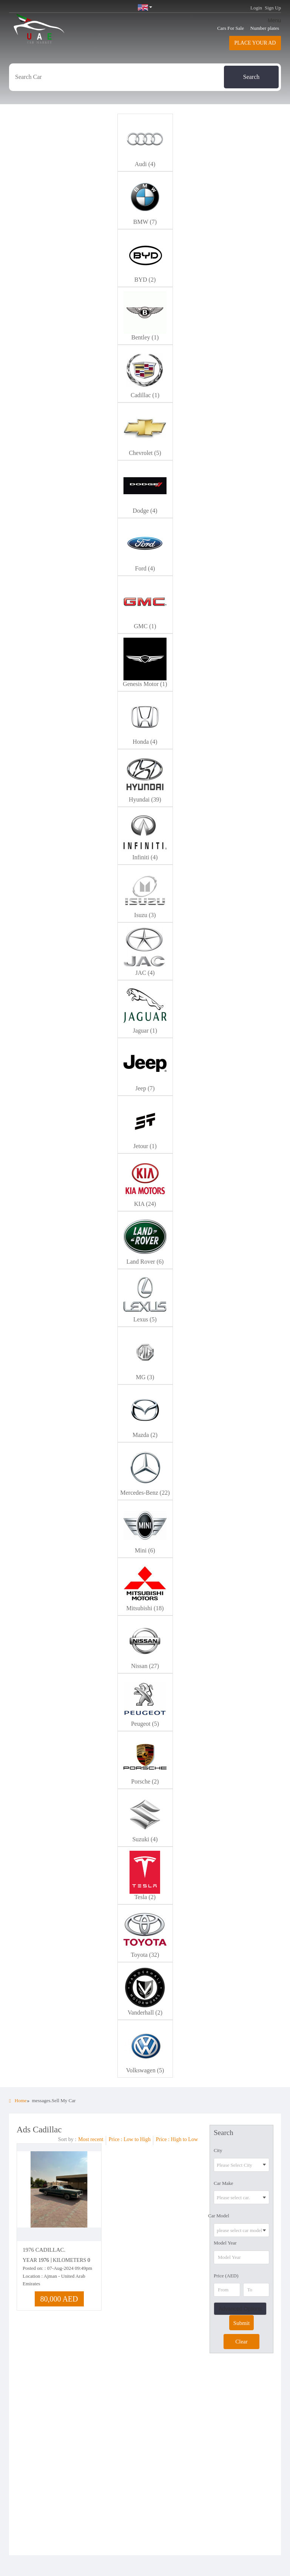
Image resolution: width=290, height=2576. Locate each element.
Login (256, 8)
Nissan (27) (145, 1666)
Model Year (225, 2243)
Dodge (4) (145, 510)
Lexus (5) (145, 1319)
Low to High (137, 2139)
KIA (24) (145, 1204)
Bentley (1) (145, 337)
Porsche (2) (145, 1781)
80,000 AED (59, 2299)
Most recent (90, 2139)
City (218, 2150)
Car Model (218, 2215)
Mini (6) (145, 1550)
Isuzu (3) (145, 915)
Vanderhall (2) (145, 2012)
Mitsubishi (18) (145, 1608)
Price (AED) (226, 2275)
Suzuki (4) (144, 1839)
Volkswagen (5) (145, 2070)
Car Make (223, 2183)
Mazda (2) (145, 1435)
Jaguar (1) (145, 1030)
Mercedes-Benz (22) (145, 1492)
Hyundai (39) (145, 799)
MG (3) (145, 1377)
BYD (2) (145, 279)
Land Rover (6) (145, 1261)
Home (18, 2100)
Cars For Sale (230, 28)
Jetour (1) (145, 1146)
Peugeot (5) (145, 1723)
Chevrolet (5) (145, 453)
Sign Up (273, 8)
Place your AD (255, 43)
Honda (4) (145, 741)
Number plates (264, 28)
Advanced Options (240, 2309)
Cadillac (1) (145, 395)
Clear (241, 2342)
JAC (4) (144, 973)
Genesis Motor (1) (145, 684)
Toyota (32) (145, 1955)
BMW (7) (145, 222)
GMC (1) (145, 626)
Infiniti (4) (144, 857)
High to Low (184, 2139)
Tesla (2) (145, 1897)
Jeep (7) (144, 1088)
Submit (241, 2323)
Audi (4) (145, 164)
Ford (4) (145, 568)
